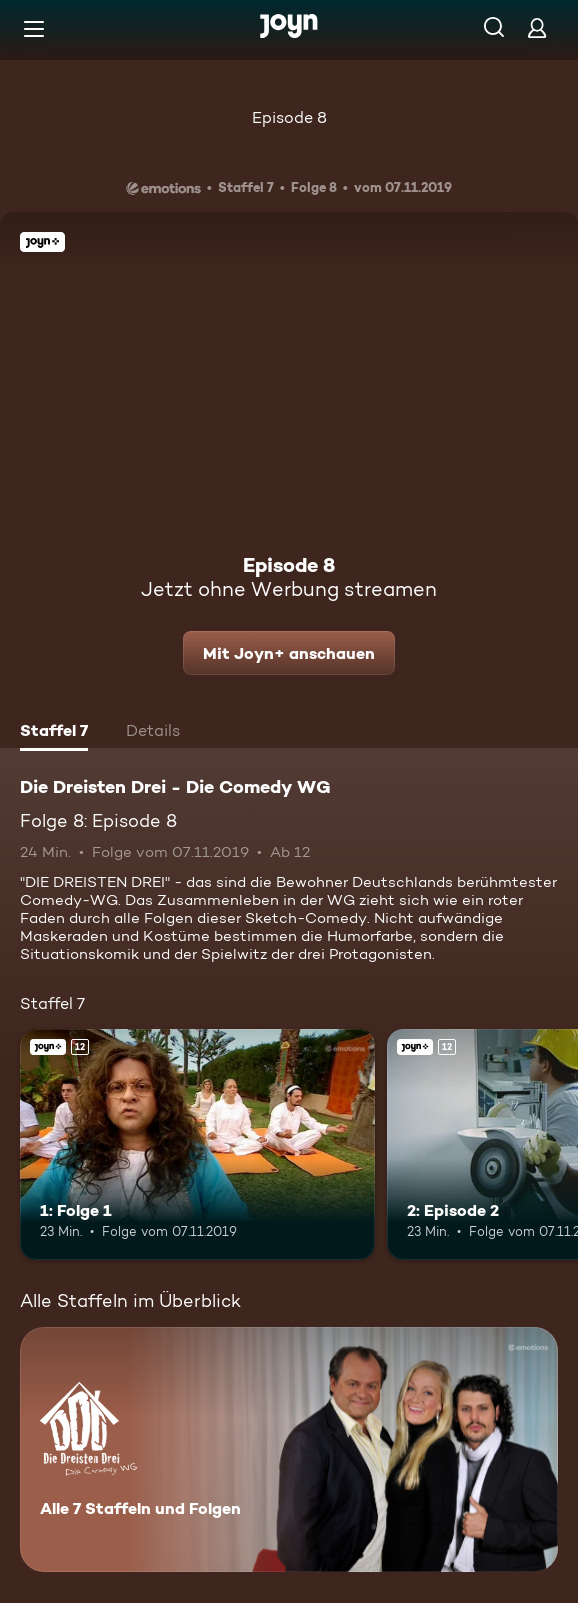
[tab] (54, 733)
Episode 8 (289, 117)
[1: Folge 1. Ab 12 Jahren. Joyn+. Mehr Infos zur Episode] (197, 1144)
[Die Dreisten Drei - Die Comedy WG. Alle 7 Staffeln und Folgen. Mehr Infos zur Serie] (289, 1449)
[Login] (537, 27)
